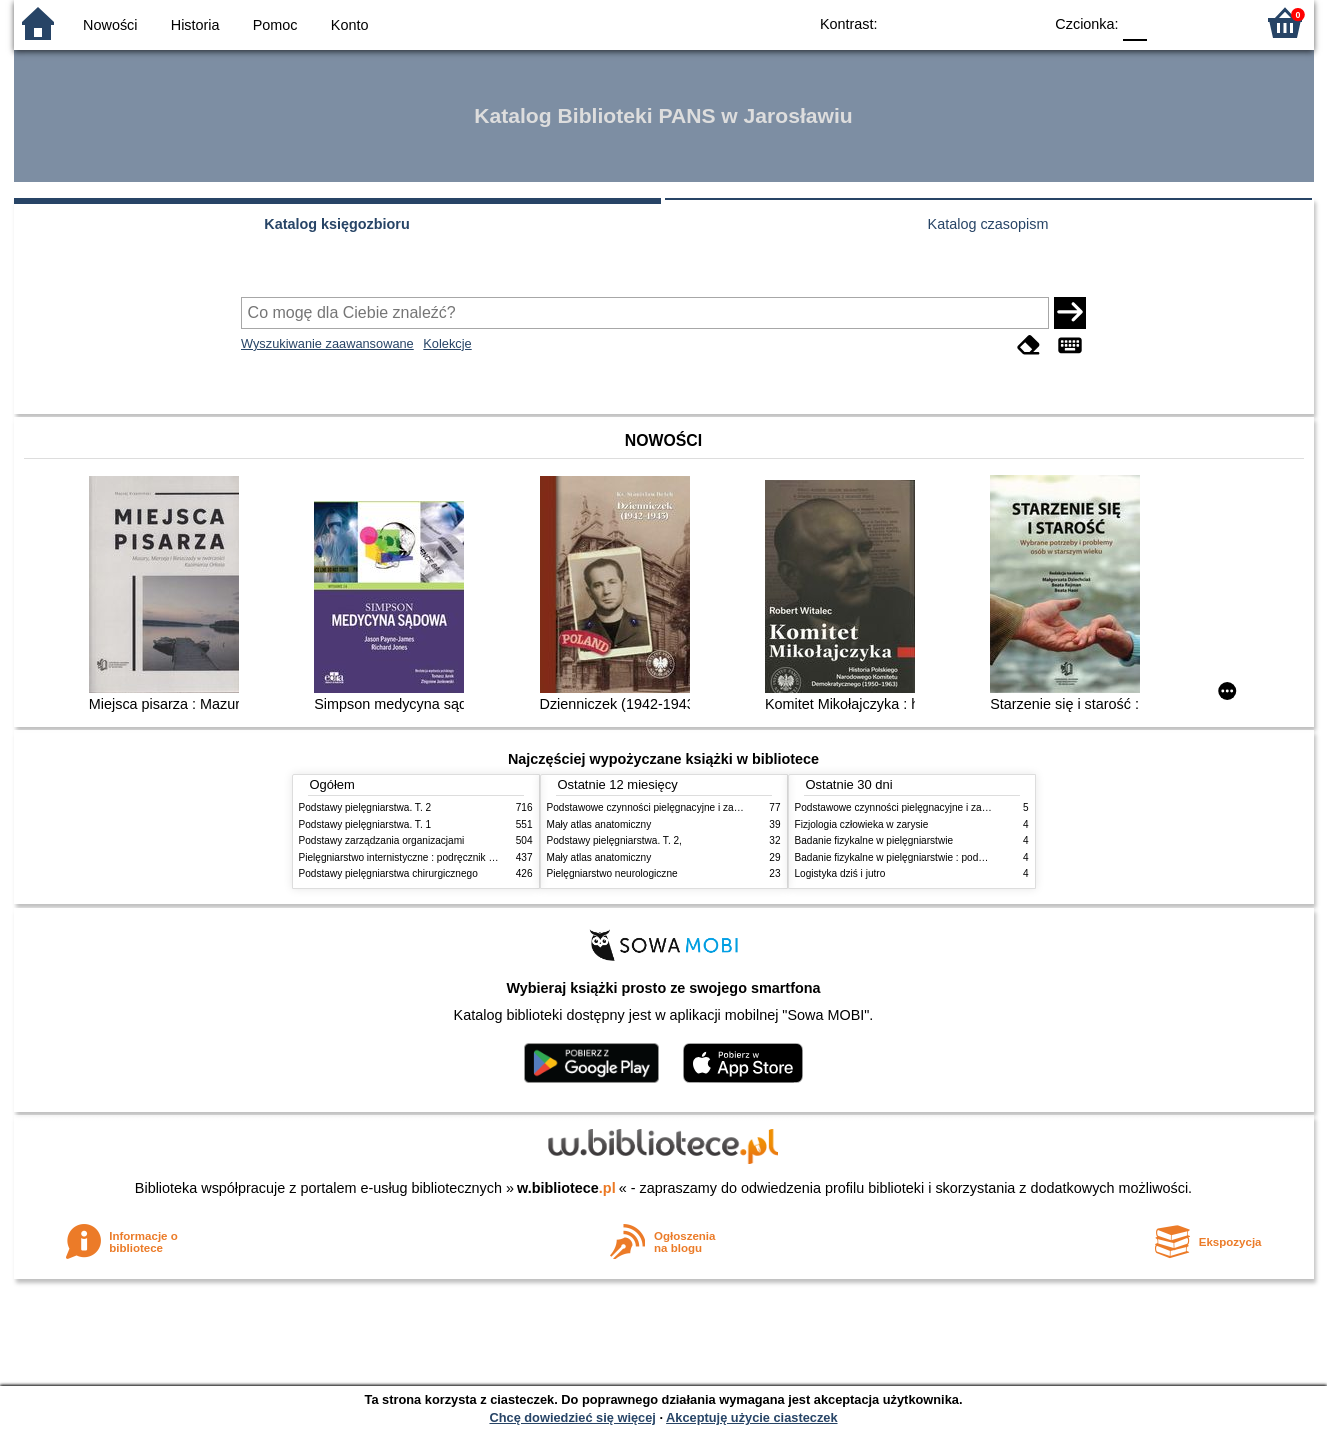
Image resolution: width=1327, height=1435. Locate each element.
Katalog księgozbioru (337, 224)
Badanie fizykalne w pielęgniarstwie (874, 840)
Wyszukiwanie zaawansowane (327, 343)
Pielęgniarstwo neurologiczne (612, 873)
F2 (1216, 22)
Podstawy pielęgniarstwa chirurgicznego (388, 873)
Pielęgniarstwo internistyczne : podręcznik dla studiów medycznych (448, 857)
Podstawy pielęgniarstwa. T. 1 (365, 824)
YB (980, 22)
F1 (1169, 22)
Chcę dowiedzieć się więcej (572, 1417)
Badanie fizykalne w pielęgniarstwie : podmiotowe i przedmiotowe (941, 857)
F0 (1135, 22)
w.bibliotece (566, 1188)
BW (941, 22)
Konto (350, 25)
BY (1021, 22)
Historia (195, 25)
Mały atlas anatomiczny (599, 824)
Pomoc (275, 25)
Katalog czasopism (988, 224)
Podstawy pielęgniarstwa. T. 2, (614, 840)
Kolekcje (447, 343)
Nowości (110, 25)
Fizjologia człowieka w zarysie (862, 824)
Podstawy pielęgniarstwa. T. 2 (365, 807)
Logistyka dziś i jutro (840, 873)
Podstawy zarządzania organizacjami (382, 840)
